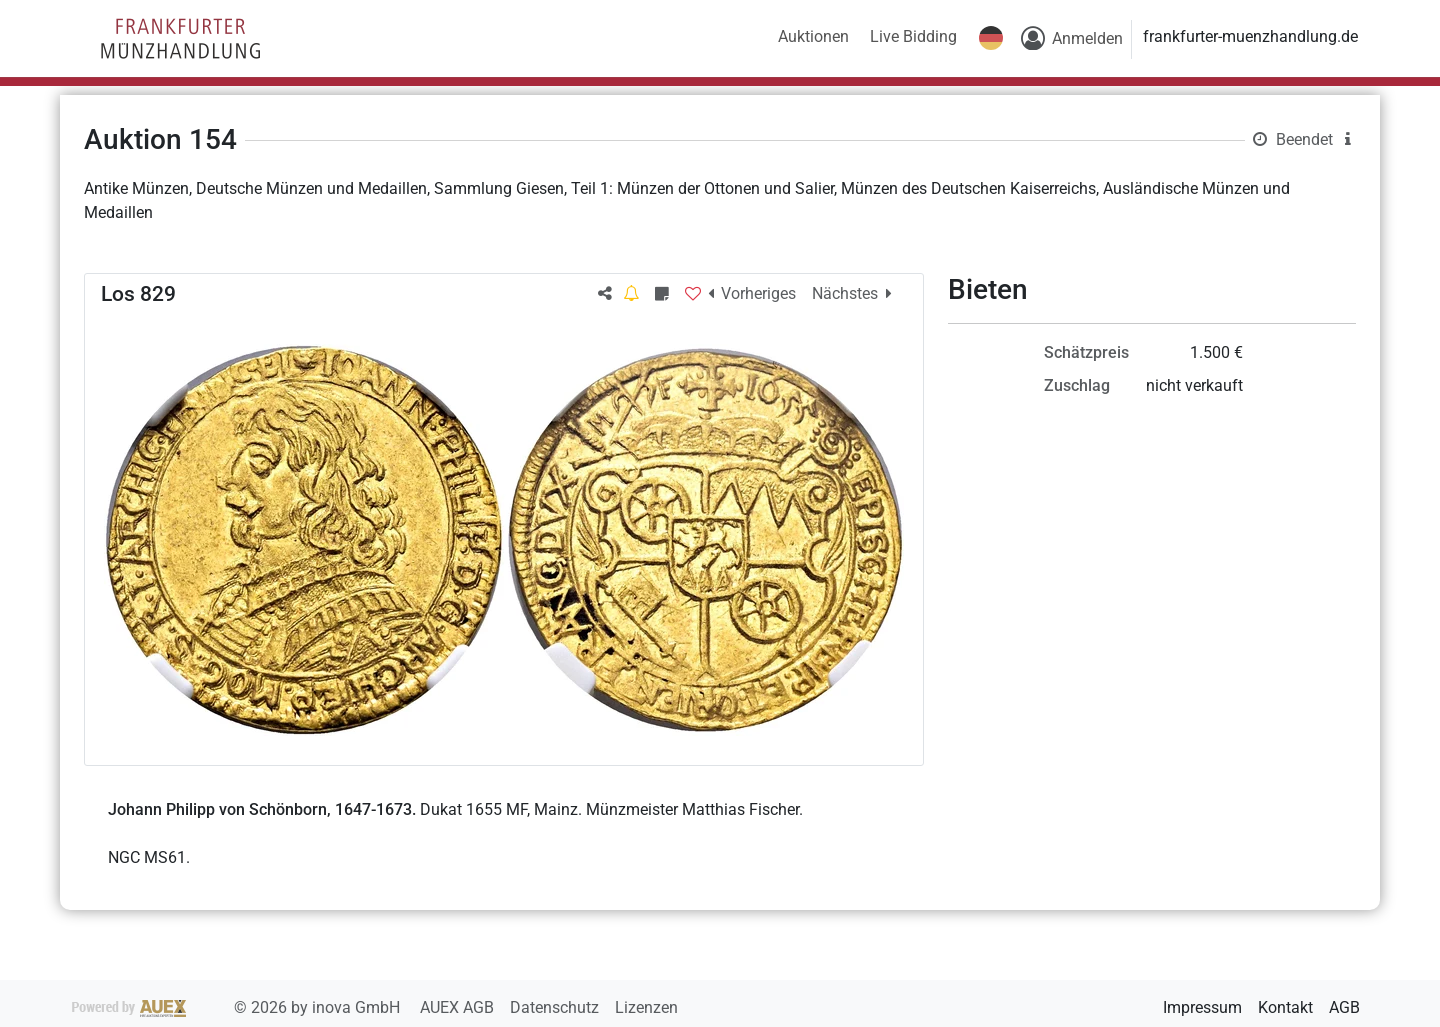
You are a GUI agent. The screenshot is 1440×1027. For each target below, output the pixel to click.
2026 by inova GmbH (238, 1007)
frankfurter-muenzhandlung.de (1250, 36)
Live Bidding (913, 36)
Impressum (1202, 1007)
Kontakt (1285, 1007)
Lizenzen (646, 1007)
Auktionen (813, 36)
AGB (1344, 1007)
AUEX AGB (459, 1007)
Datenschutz (556, 1007)
